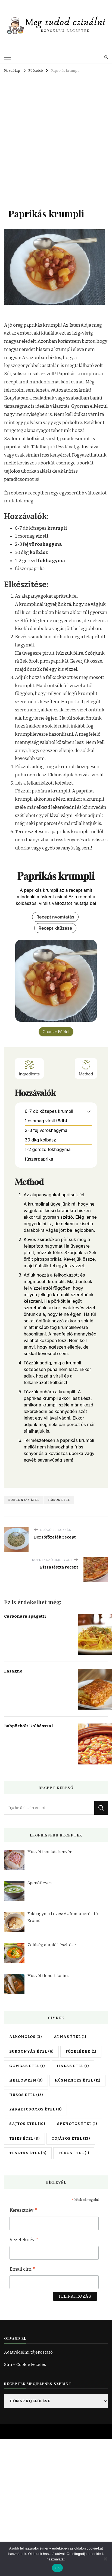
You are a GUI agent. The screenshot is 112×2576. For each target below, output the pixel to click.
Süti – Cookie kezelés (25, 2364)
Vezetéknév (24, 2240)
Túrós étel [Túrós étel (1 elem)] (73, 2153)
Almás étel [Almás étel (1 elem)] (70, 2037)
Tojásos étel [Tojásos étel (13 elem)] (71, 2138)
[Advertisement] (52, 130)
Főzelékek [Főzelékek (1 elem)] (81, 2051)
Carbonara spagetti (25, 1616)
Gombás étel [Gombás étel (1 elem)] (27, 2066)
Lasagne (13, 1671)
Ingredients (29, 1068)
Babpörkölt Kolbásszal (28, 1726)
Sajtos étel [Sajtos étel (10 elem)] (27, 2124)
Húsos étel (59, 1500)
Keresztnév (24, 2211)
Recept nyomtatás (55, 917)
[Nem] (105, 2559)
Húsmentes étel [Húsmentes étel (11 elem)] (77, 2080)
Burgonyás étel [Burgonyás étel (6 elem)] (31, 2051)
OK (57, 2568)
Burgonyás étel (23, 1500)
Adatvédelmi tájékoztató (28, 2352)
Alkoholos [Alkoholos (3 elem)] (25, 2037)
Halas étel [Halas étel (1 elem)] (73, 2066)
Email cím (23, 2269)
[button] (89, 1111)
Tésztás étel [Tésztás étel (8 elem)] (27, 2153)
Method (86, 1068)
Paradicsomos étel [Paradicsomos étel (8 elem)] (35, 2109)
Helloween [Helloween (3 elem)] (26, 2080)
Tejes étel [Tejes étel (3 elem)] (24, 2138)
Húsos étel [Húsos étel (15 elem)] (26, 2095)
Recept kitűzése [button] (55, 928)
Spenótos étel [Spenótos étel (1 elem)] (77, 2124)
